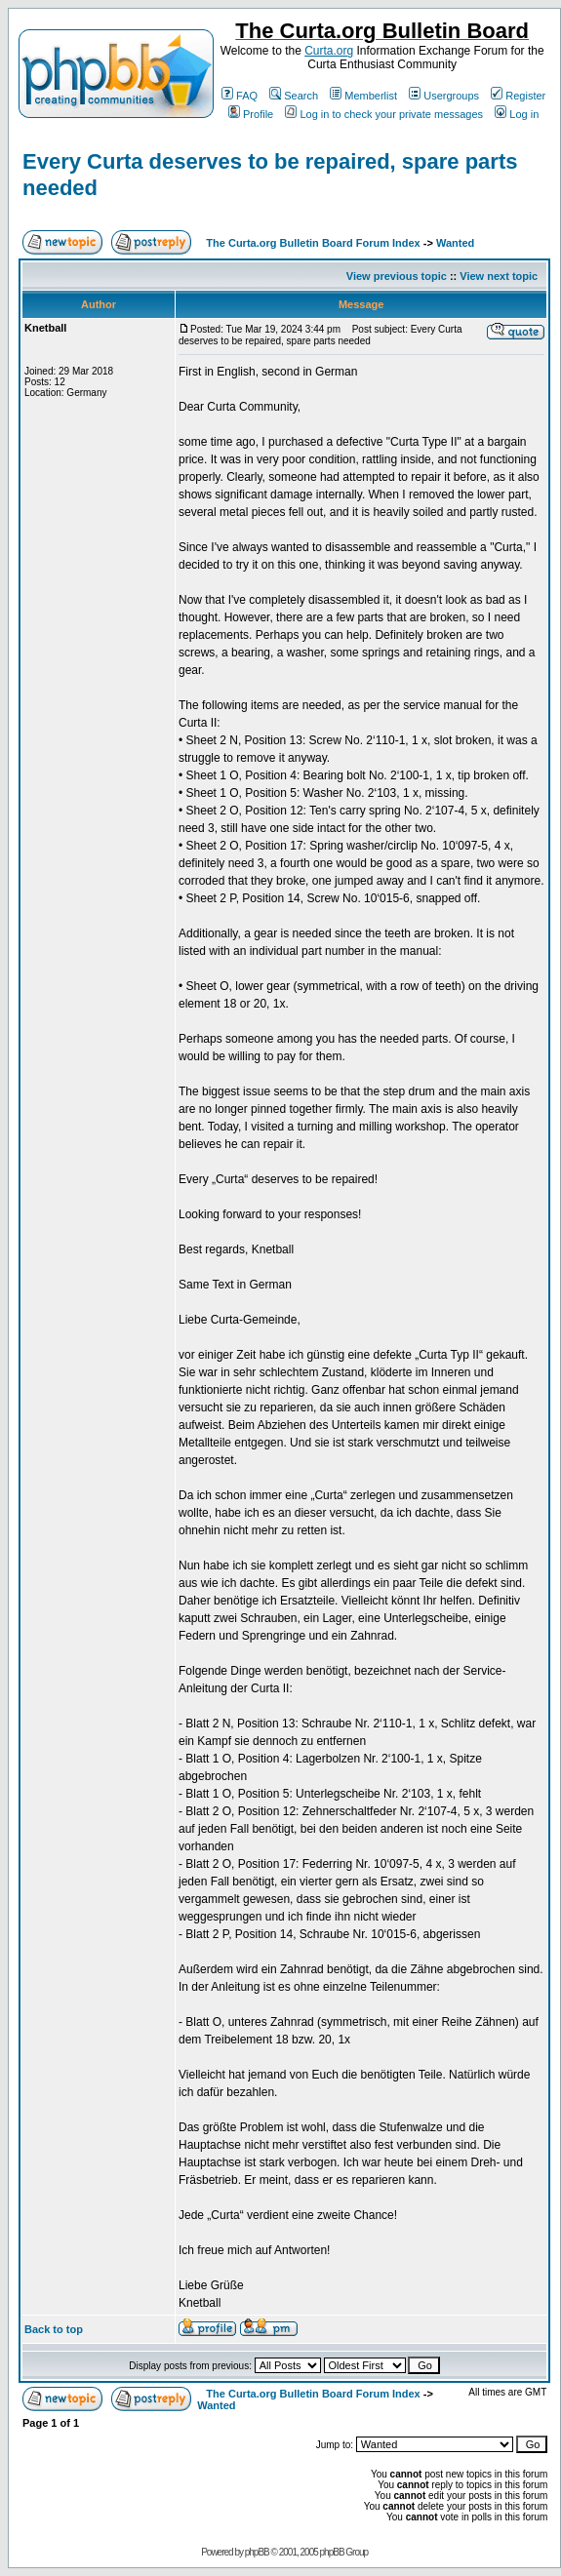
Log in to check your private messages (384, 114)
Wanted (455, 243)
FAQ (239, 95)
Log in (517, 114)
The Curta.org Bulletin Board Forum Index (313, 243)
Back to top (53, 2329)
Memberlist (363, 95)
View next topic (499, 276)
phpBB (257, 2552)
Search (293, 95)
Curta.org (328, 51)
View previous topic (396, 276)
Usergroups (444, 95)
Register (518, 95)
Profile (250, 114)
